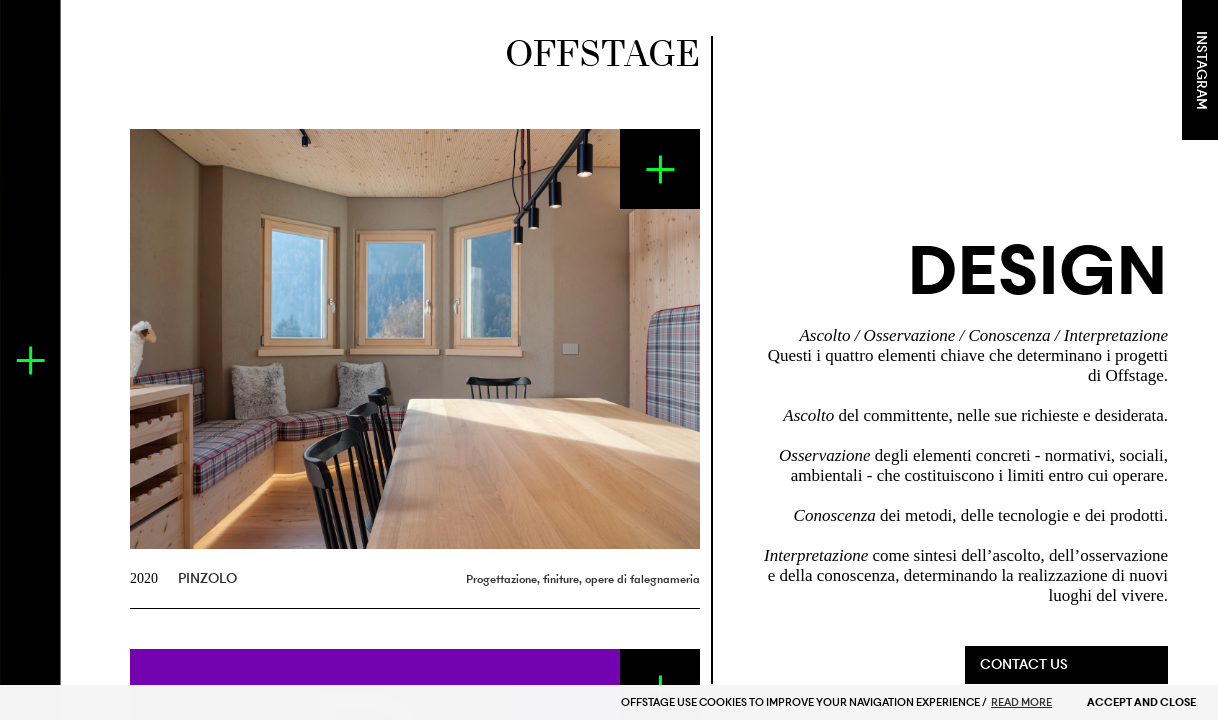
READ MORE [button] (1021, 702)
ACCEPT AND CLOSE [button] (1141, 702)
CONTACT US (1024, 664)
